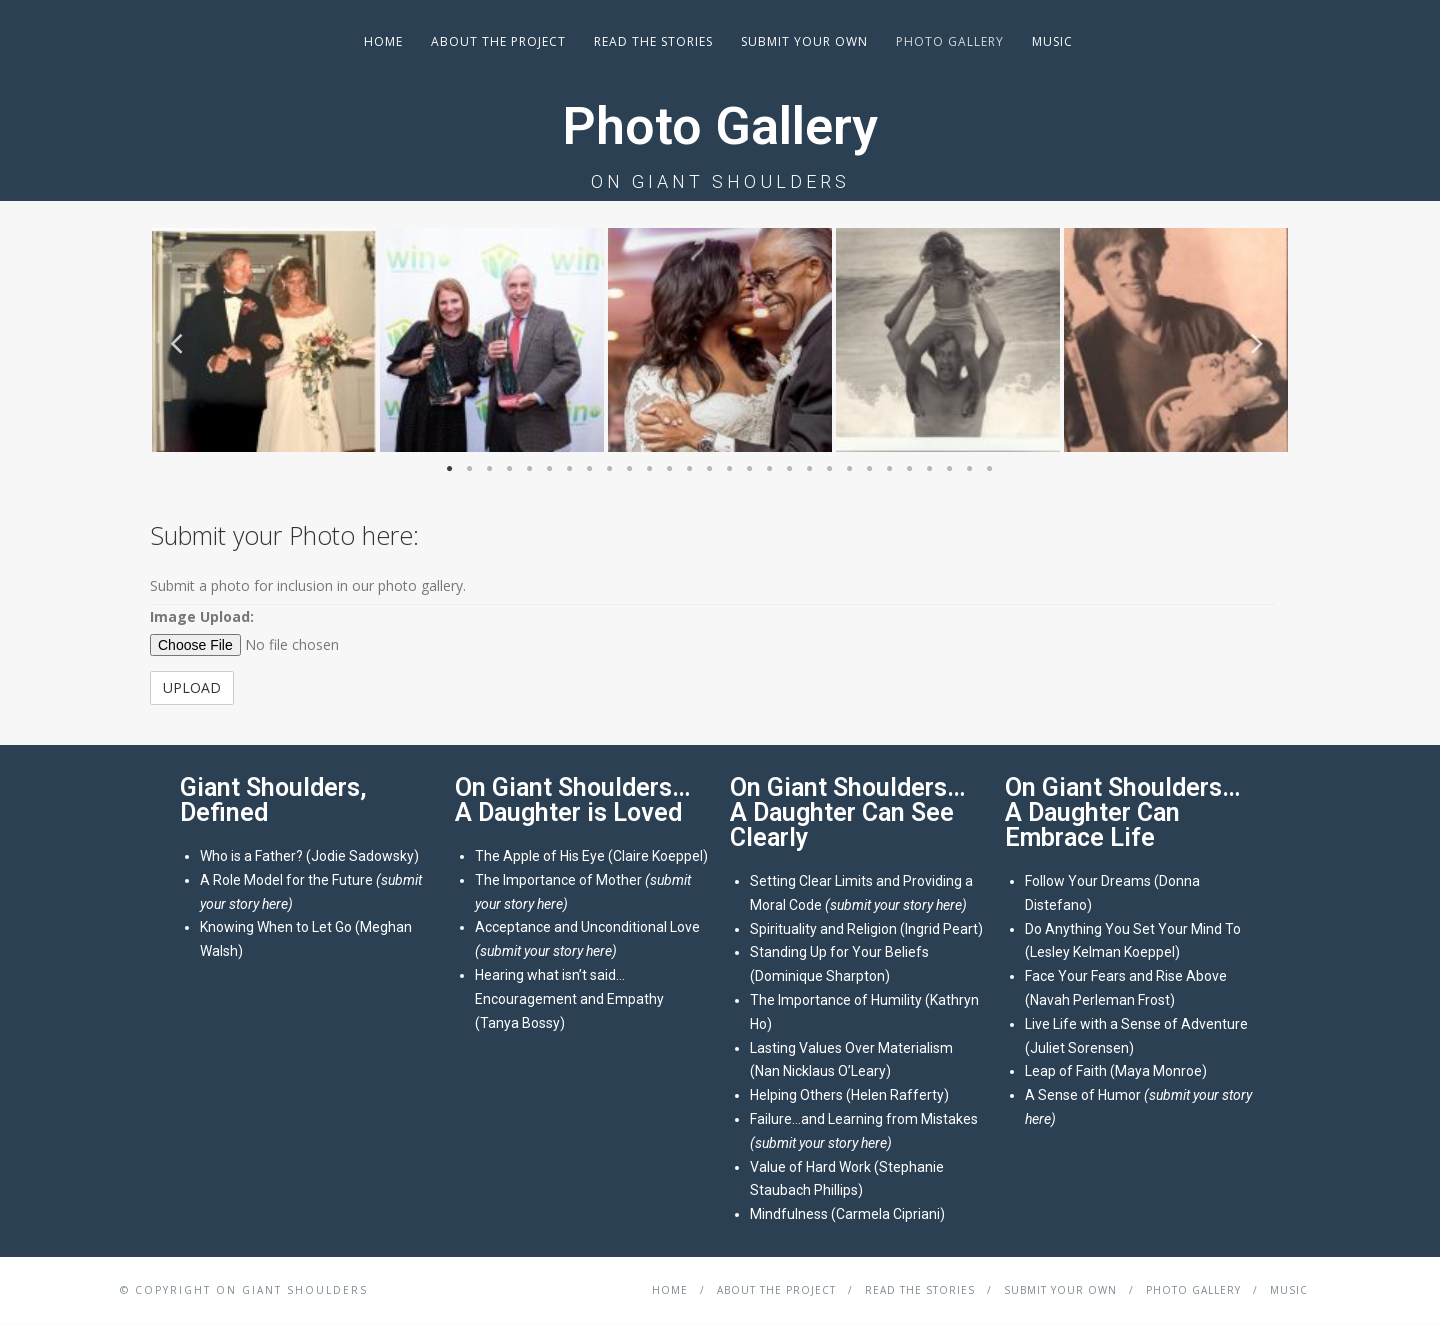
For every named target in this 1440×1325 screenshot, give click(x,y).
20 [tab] (830, 471)
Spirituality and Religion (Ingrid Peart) (866, 929)
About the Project (498, 41)
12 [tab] (670, 471)
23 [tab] (890, 471)
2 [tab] (470, 471)
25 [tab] (930, 471)
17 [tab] (770, 471)
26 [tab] (950, 471)
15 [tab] (730, 471)
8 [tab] (590, 471)
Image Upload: (202, 616)
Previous (180, 342)
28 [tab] (990, 471)
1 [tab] (450, 471)
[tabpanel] (264, 340)
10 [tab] (630, 471)
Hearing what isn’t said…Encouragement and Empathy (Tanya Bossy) (569, 999)
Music (1052, 41)
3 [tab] (490, 471)
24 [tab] (910, 471)
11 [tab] (650, 471)
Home (383, 41)
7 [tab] (570, 471)
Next (1260, 342)
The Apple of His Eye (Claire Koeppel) (591, 856)
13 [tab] (690, 471)
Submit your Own (804, 41)
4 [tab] (510, 471)
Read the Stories (653, 41)
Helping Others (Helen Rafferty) (849, 1095)
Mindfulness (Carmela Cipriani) (847, 1214)
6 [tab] (550, 471)
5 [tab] (530, 471)
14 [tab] (710, 471)
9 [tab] (610, 471)
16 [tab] (750, 471)
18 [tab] (790, 471)
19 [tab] (810, 471)
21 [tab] (850, 471)
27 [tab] (970, 471)
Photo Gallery (950, 41)
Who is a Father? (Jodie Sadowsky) (309, 856)
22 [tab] (870, 471)
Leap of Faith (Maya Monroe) (1116, 1071)
